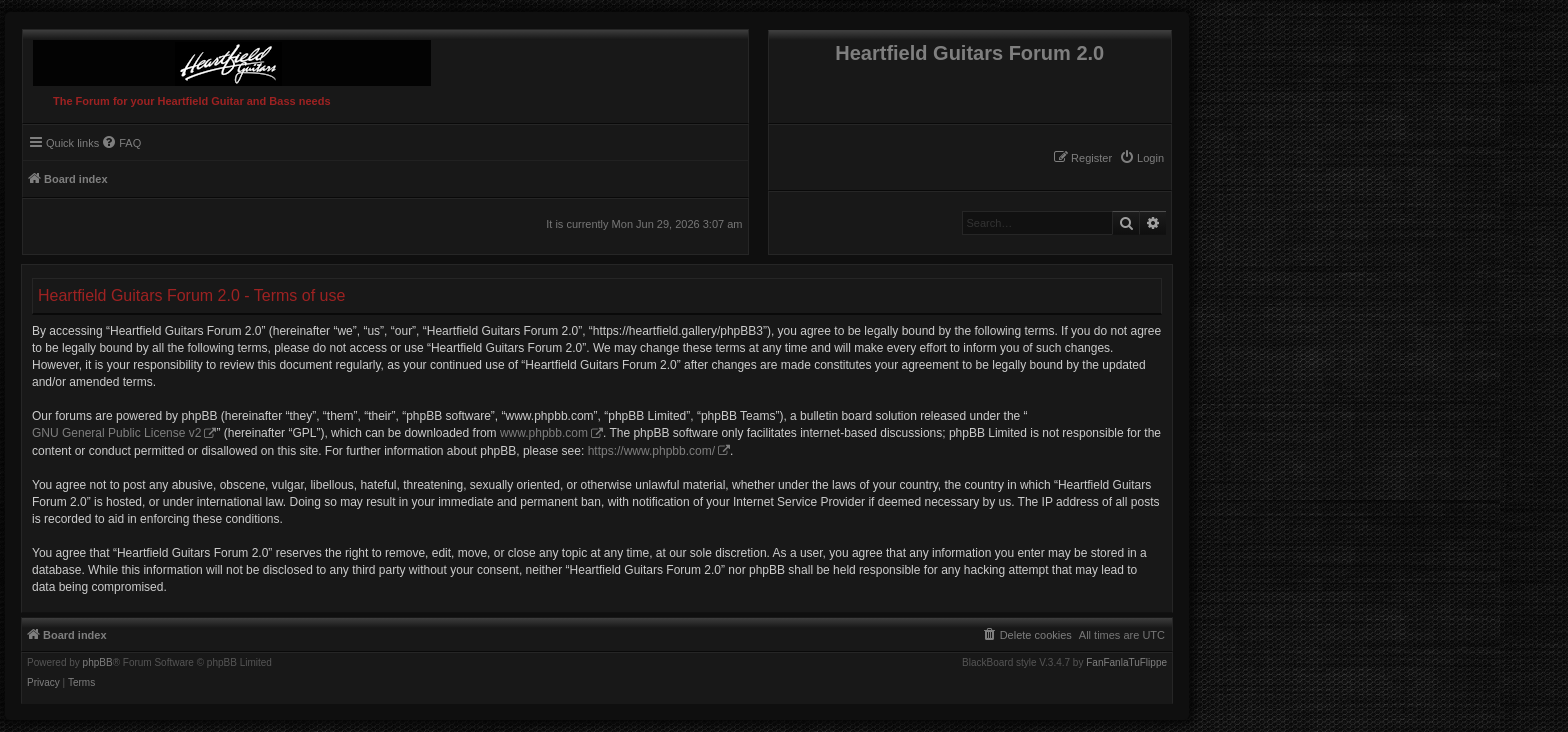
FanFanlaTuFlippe (1126, 663)
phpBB (98, 663)
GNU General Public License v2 (116, 433)
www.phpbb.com (544, 433)
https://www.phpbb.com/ (651, 451)
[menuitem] (1141, 158)
